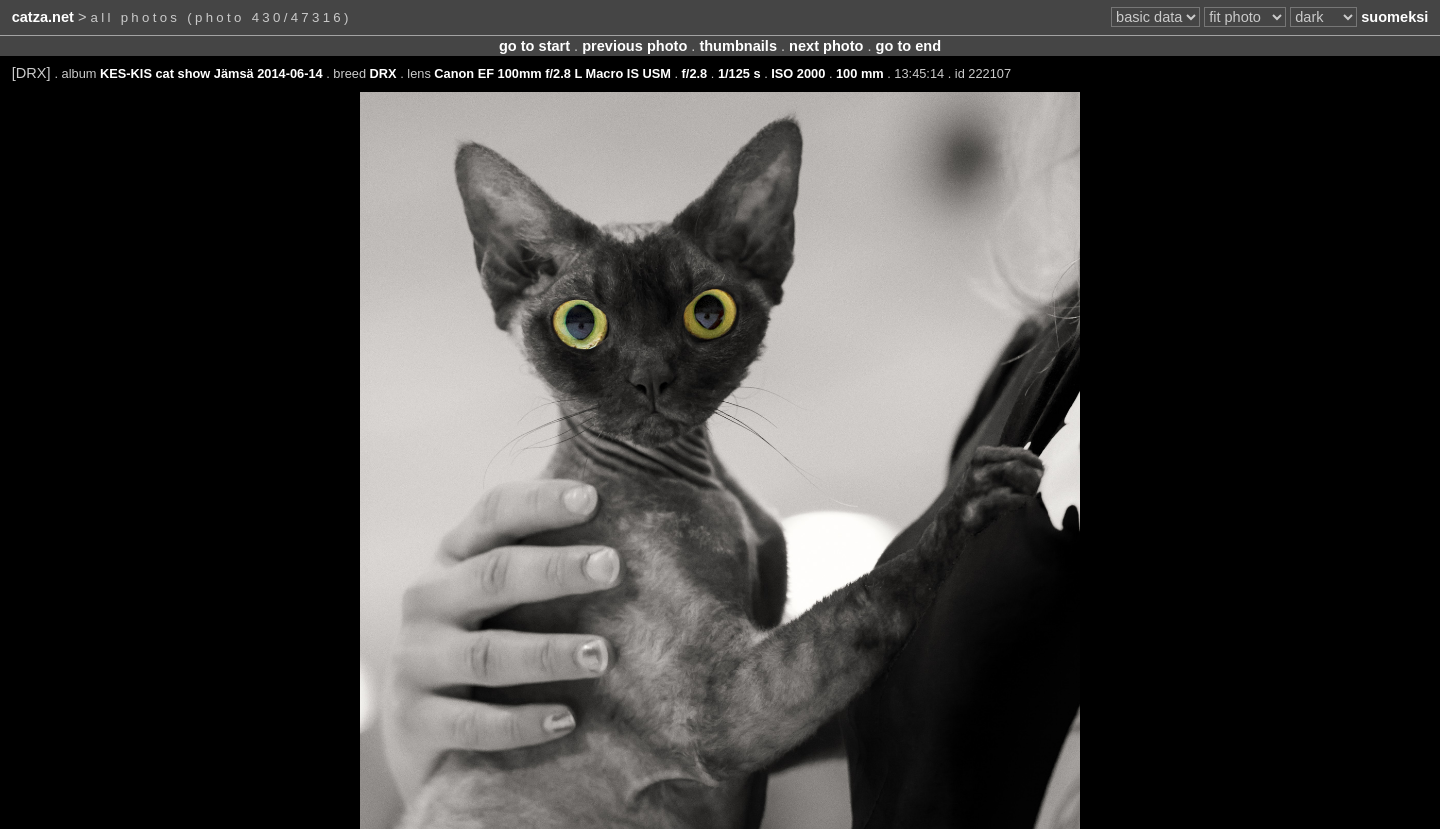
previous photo (634, 46)
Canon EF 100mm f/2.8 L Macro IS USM (552, 73)
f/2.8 (695, 73)
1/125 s (739, 73)
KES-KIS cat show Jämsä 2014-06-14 (211, 73)
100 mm (860, 73)
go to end (908, 46)
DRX (383, 73)
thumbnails (738, 46)
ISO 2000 (798, 73)
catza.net (43, 17)
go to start (534, 46)
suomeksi (1394, 17)
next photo (826, 46)
